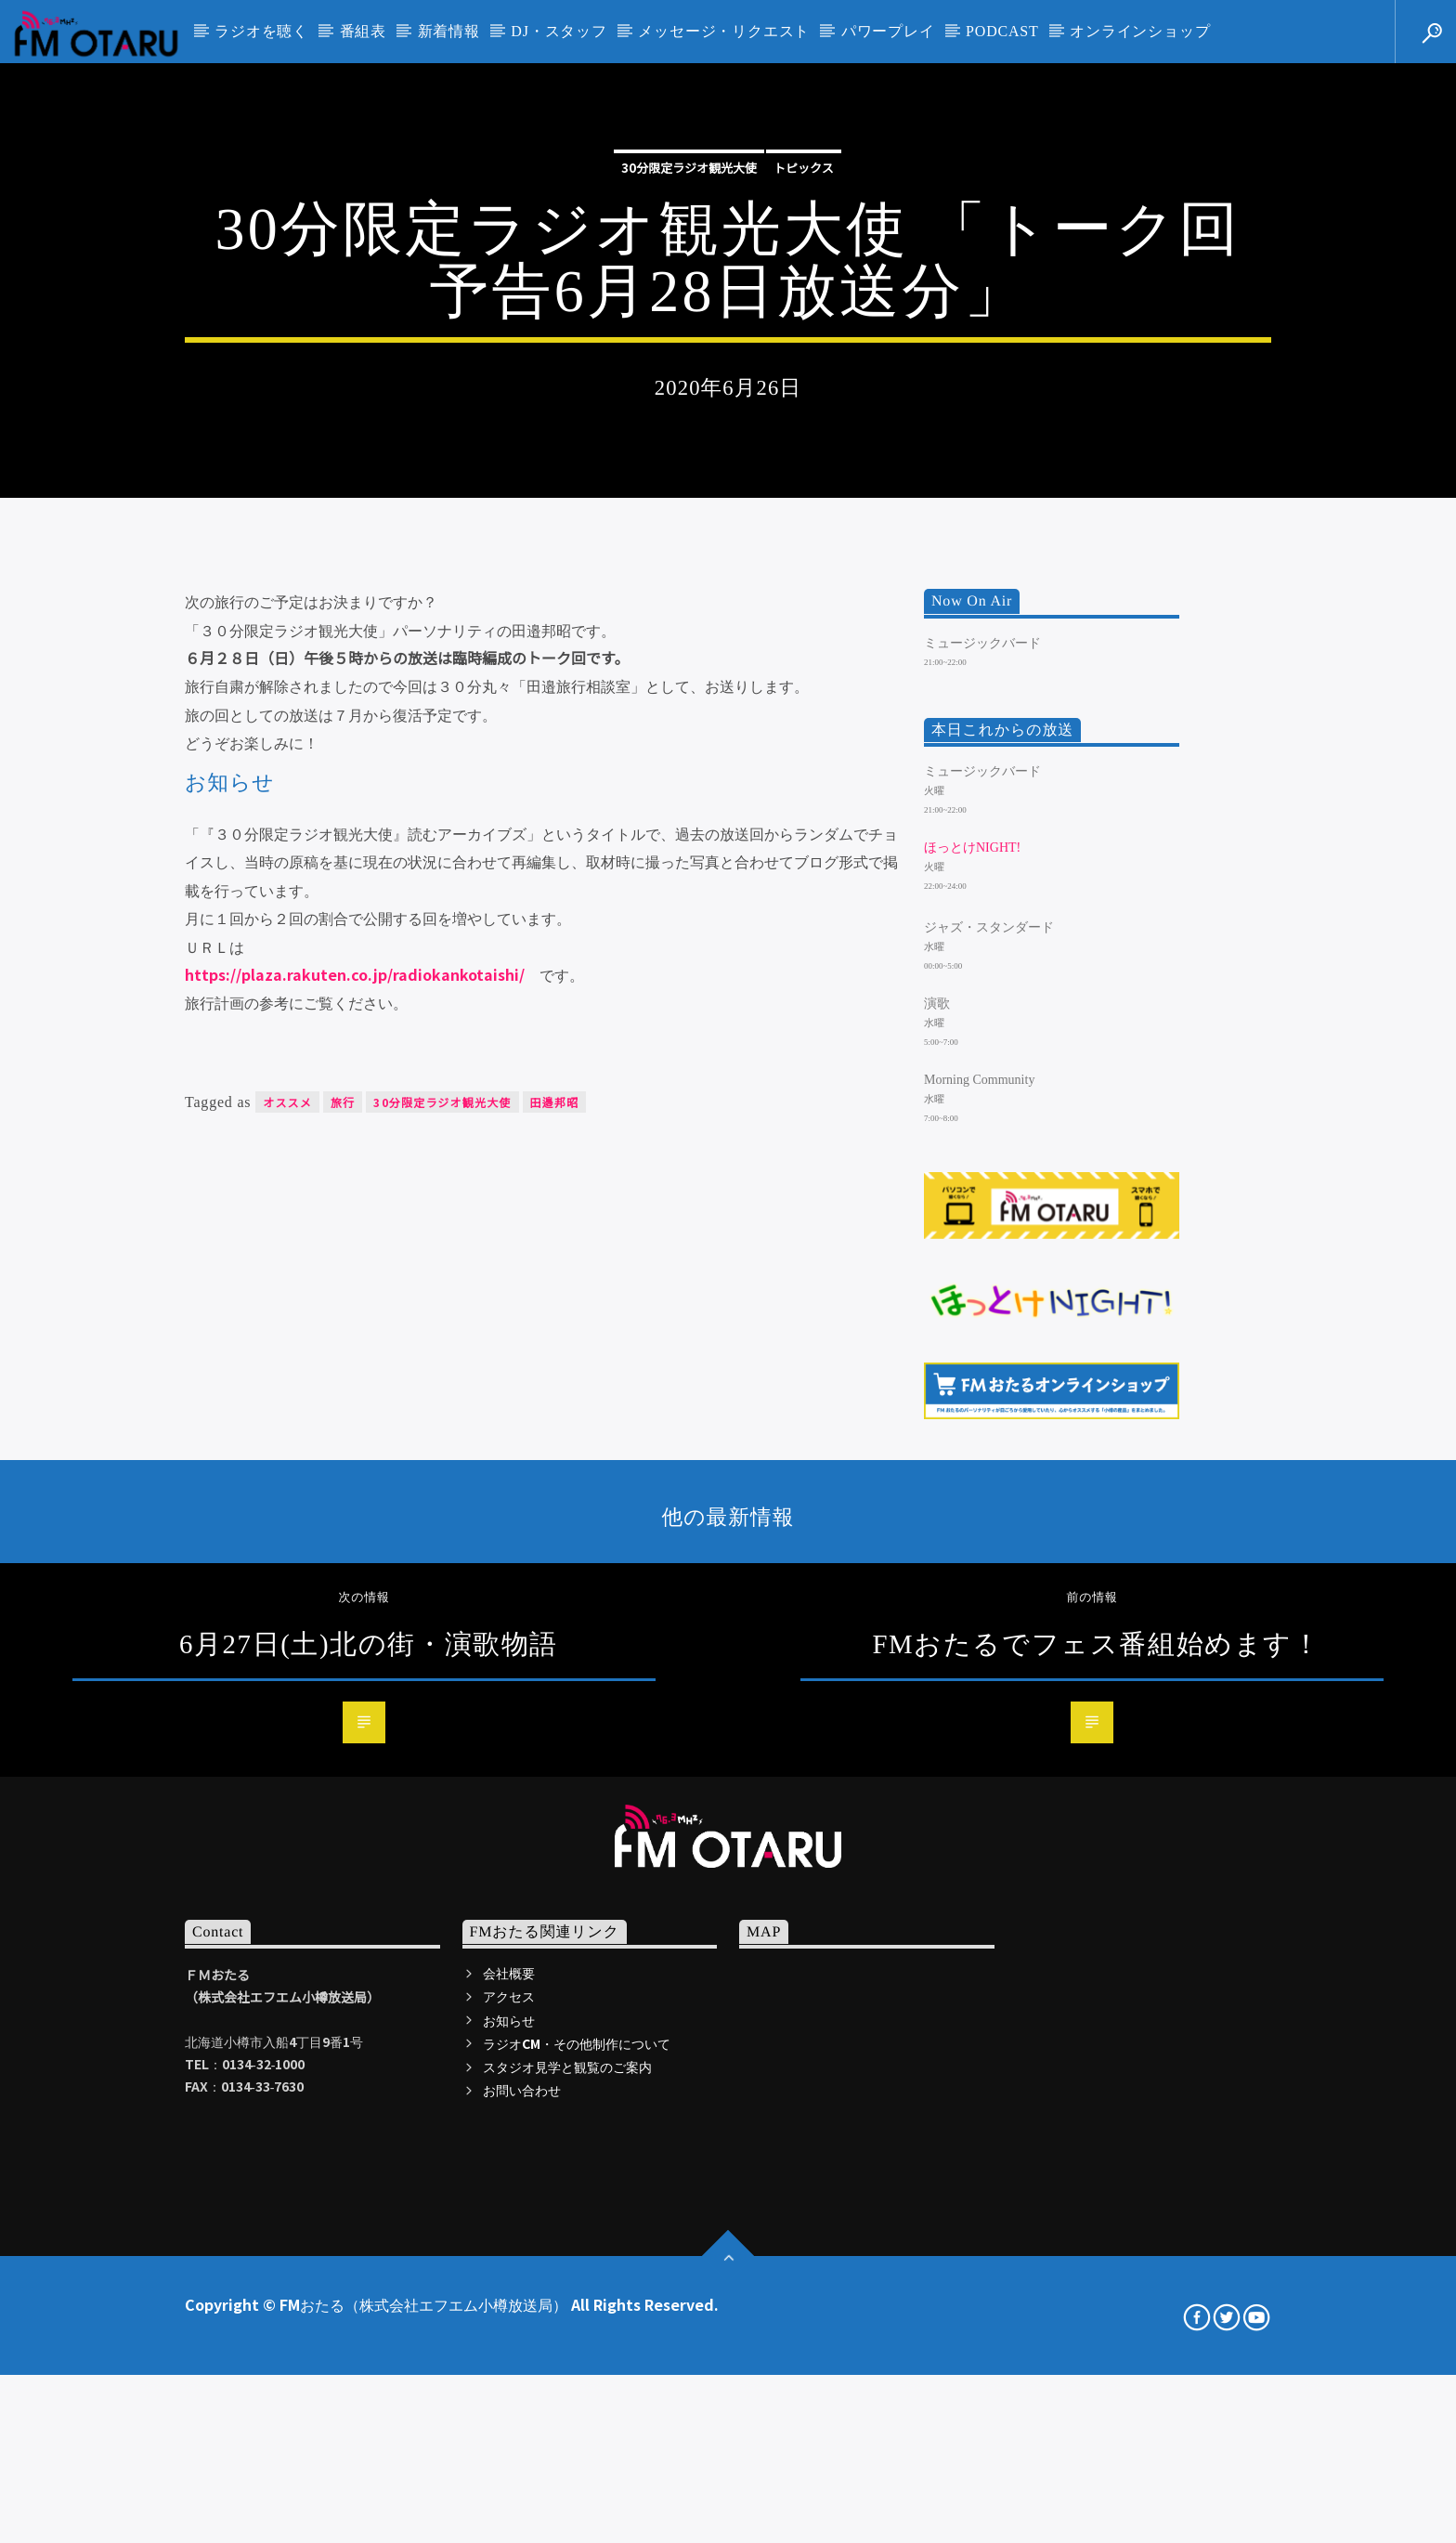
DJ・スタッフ (558, 31)
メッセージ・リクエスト (724, 31)
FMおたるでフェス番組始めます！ (1096, 2143)
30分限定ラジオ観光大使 (689, 394)
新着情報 (449, 31)
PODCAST (1002, 31)
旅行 (343, 1601)
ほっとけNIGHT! (972, 1347)
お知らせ (509, 2519)
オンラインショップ (1140, 31)
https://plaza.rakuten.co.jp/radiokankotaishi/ (355, 1473)
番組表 (363, 31)
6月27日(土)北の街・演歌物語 (368, 2143)
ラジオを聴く (261, 31)
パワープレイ (888, 31)
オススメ (287, 1601)
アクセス (509, 2495)
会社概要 (509, 2472)
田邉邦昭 (554, 1601)
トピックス (804, 394)
